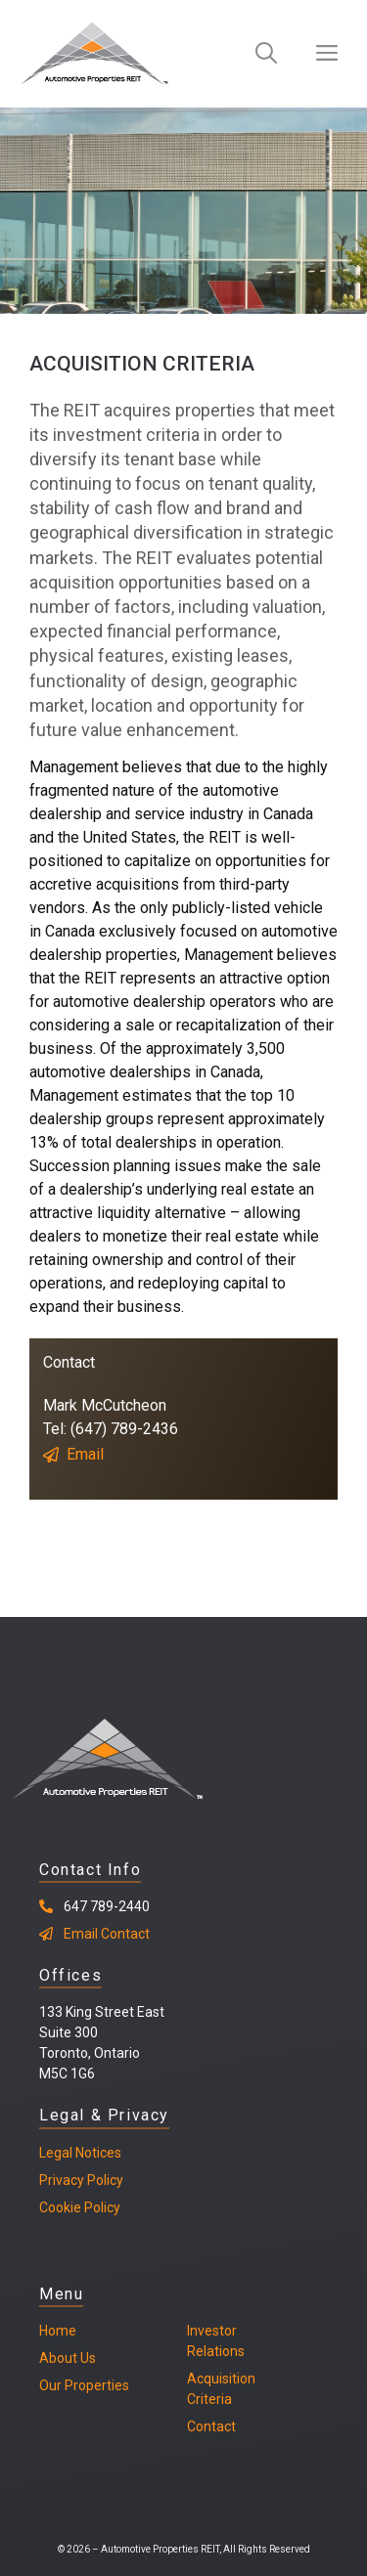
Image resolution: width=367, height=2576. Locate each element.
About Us (67, 2358)
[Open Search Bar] (266, 54)
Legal (55, 2153)
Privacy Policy (81, 2180)
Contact (211, 2426)
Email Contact (107, 1934)
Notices (96, 2153)
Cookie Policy (79, 2207)
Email (85, 1454)
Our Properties (84, 2385)
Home (57, 2330)
